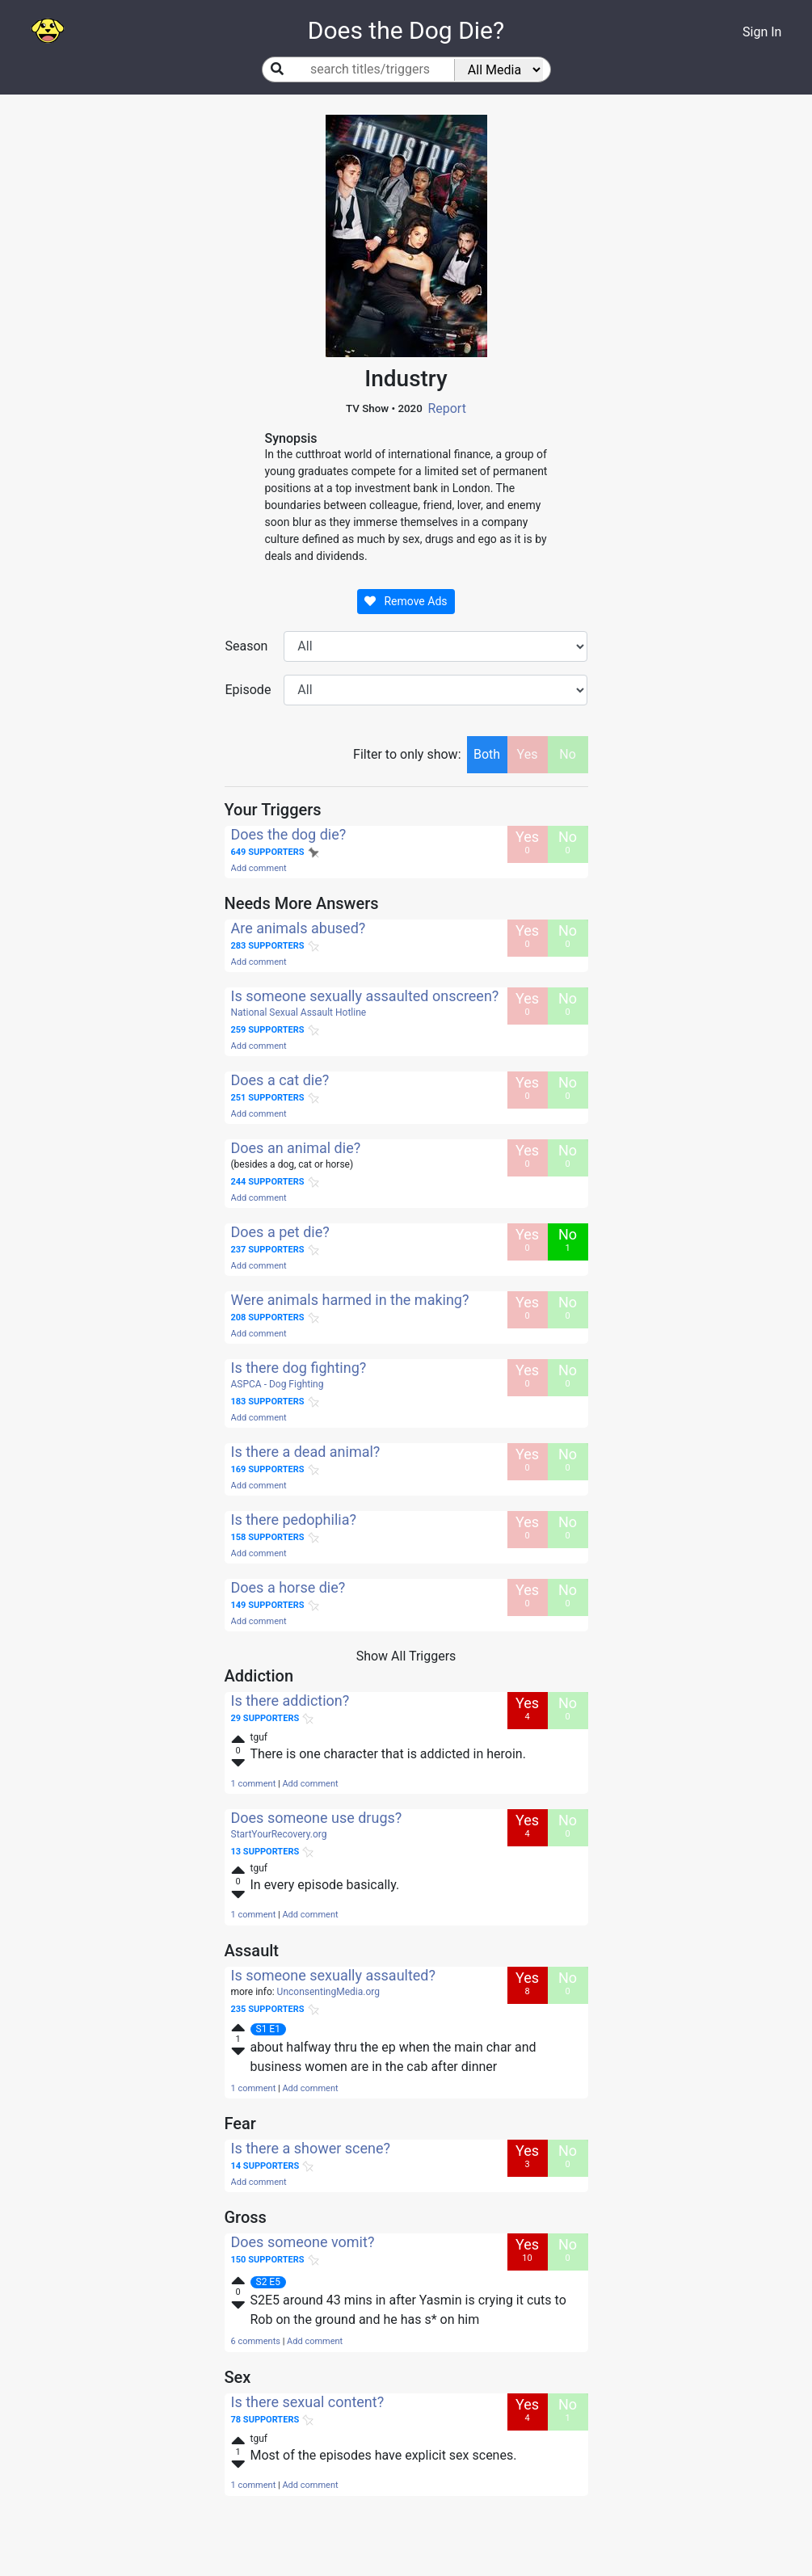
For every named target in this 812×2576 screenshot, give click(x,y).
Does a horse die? (288, 1587)
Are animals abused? (298, 928)
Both (486, 754)
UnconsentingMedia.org (328, 1991)
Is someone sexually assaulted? (333, 1975)
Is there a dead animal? (306, 1451)
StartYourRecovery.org (279, 1834)
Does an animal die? (296, 1147)
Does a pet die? (280, 1231)
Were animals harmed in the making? (350, 1299)
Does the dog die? (289, 834)
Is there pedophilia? (293, 1519)
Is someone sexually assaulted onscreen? (365, 995)
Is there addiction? (290, 1700)
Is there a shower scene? (311, 2148)
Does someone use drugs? (316, 1817)
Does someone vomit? (303, 2241)
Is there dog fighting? (299, 1367)
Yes (527, 754)
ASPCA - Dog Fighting (277, 1384)
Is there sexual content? (308, 2401)
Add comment (259, 868)
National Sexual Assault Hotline (299, 1012)
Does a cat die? (280, 1079)
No (567, 754)
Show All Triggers (406, 1656)
